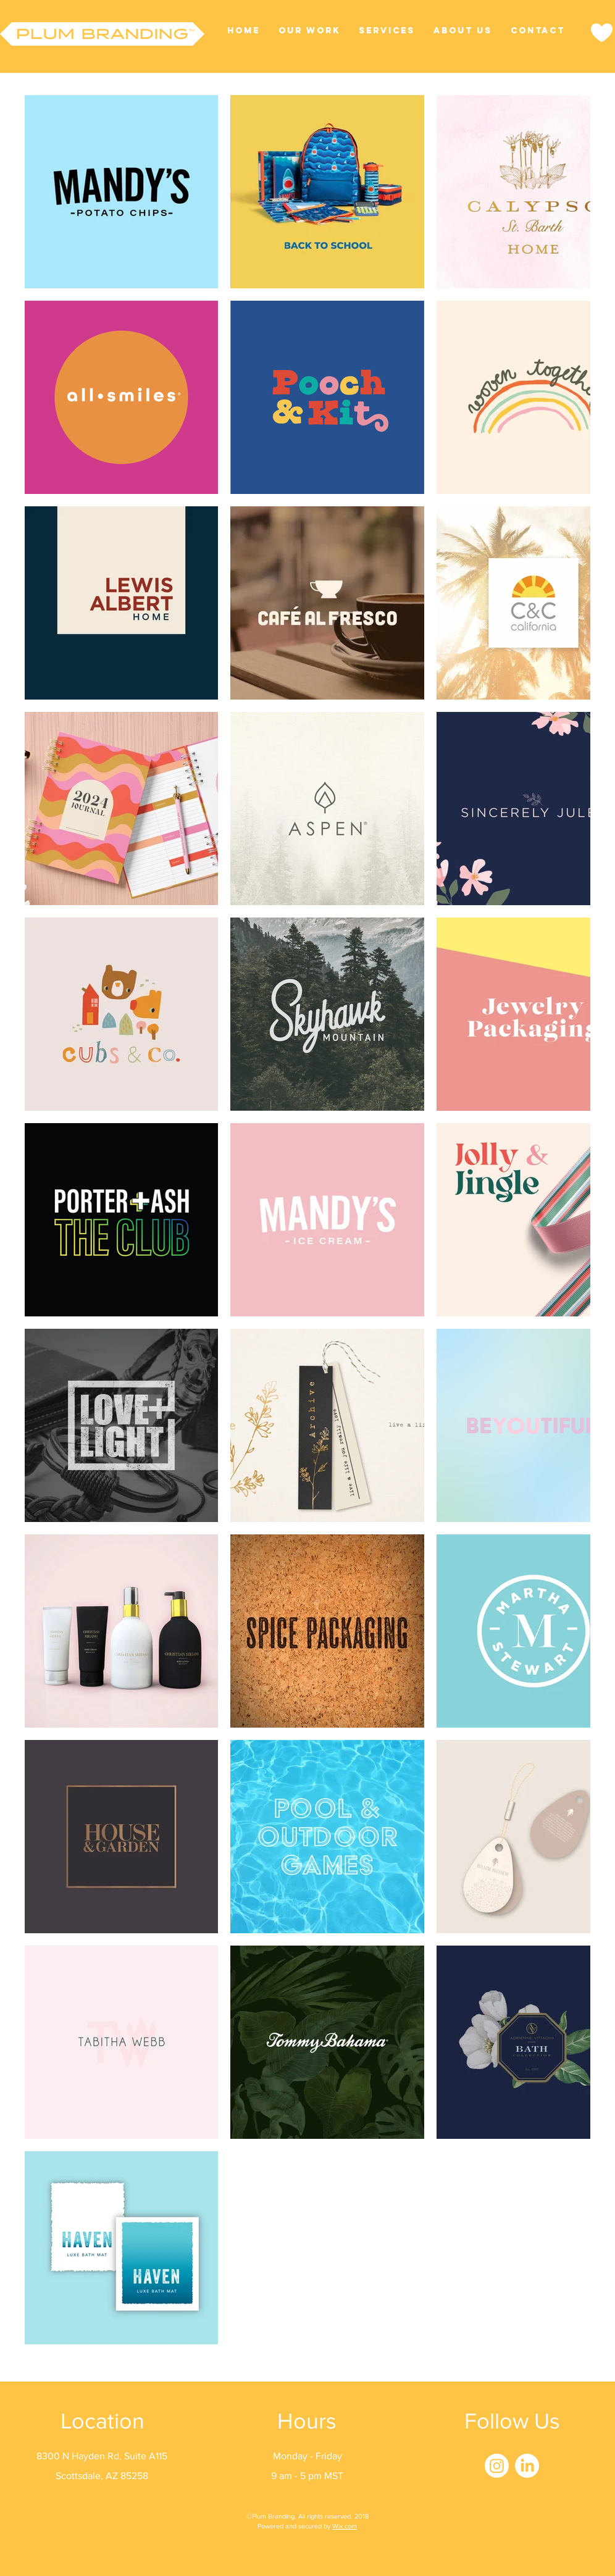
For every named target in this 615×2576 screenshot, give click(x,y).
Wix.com (344, 2526)
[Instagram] (497, 2466)
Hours (307, 2421)
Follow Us (512, 2421)
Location (102, 2421)
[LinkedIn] (527, 2466)
